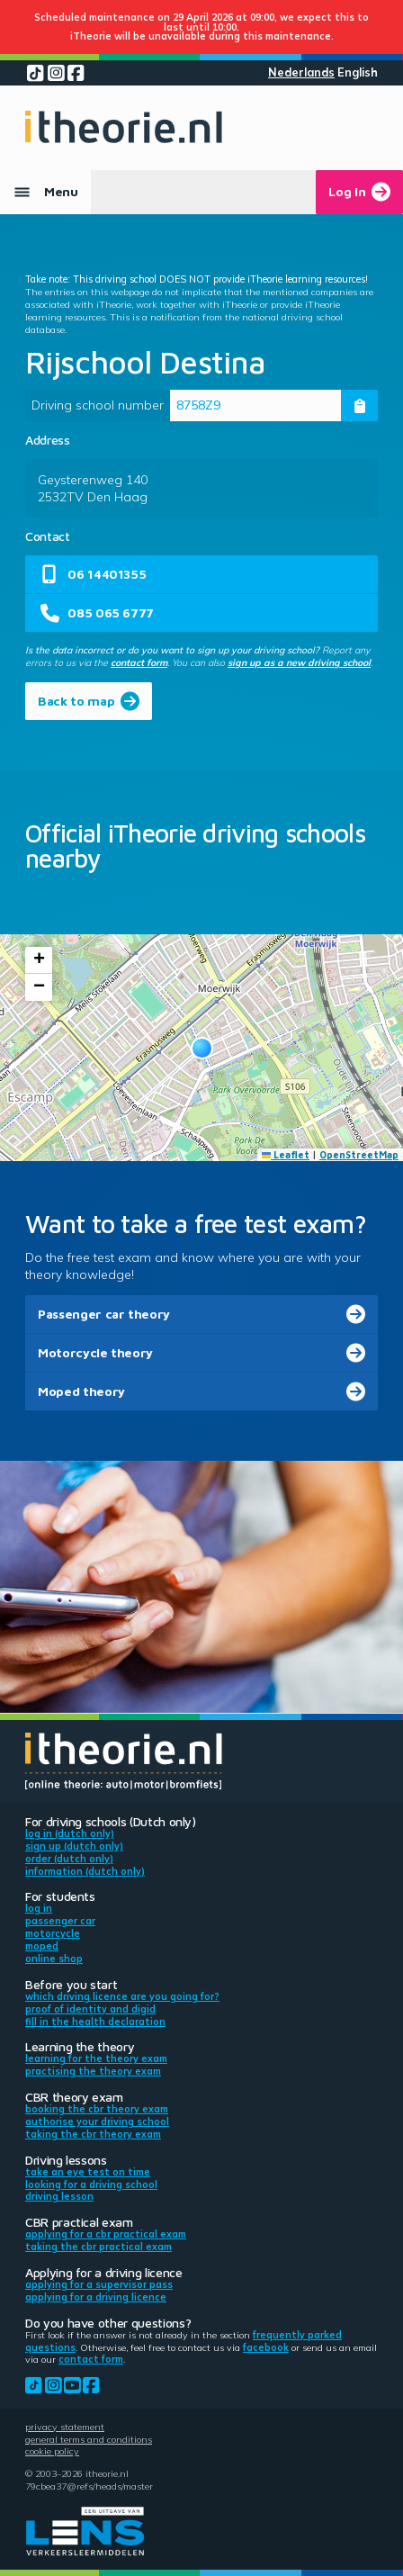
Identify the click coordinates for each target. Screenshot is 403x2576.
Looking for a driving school (91, 2184)
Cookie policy (52, 2451)
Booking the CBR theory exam (96, 2109)
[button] (202, 1048)
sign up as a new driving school (299, 662)
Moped (41, 1946)
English (357, 72)
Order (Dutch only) (69, 1858)
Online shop (54, 1958)
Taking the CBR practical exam (98, 2246)
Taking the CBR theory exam (93, 2134)
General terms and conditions (88, 2439)
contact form (139, 662)
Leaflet (286, 1154)
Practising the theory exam (93, 2071)
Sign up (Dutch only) (74, 1846)
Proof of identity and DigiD (90, 2009)
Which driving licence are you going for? (122, 1996)
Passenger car (60, 1920)
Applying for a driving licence (95, 2297)
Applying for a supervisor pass (99, 2284)
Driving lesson (59, 2196)
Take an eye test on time (87, 2172)
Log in (38, 1908)
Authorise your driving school (97, 2121)
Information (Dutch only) (85, 1871)
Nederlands (301, 72)
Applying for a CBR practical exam (105, 2234)
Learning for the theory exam (96, 2058)
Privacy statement (64, 2426)
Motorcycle (52, 1933)
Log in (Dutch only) (69, 1833)
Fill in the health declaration (95, 2021)
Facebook (266, 2347)
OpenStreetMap (359, 1154)
